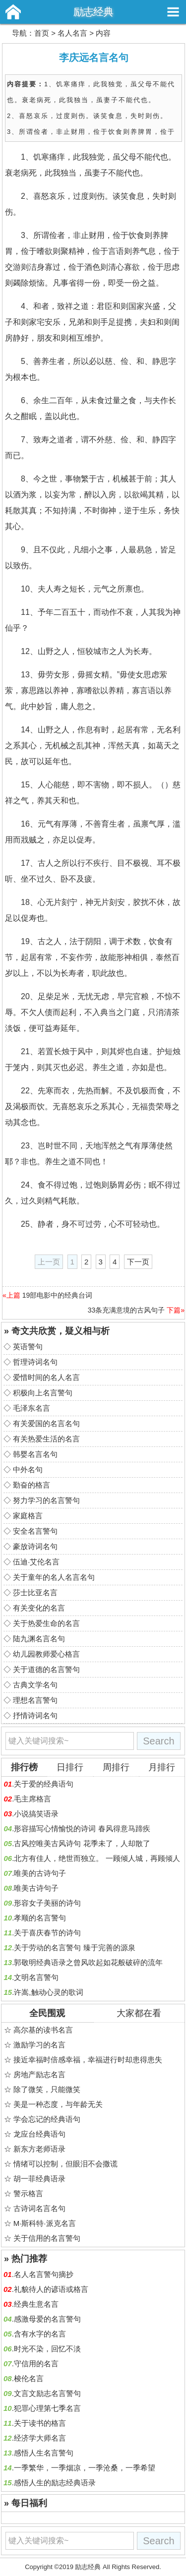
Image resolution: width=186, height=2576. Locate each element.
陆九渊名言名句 (39, 1638)
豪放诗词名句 (35, 1546)
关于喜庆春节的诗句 (47, 1932)
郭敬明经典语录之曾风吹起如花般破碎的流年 (88, 1962)
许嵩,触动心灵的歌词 (48, 1992)
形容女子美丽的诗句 (47, 1903)
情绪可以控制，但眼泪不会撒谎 (65, 2163)
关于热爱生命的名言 (46, 1623)
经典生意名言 (36, 2304)
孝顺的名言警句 (40, 1918)
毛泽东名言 (31, 1408)
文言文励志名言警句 (47, 2393)
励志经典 (93, 11)
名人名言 (72, 33)
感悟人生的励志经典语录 (55, 2482)
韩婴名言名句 (35, 1454)
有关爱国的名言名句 (46, 1423)
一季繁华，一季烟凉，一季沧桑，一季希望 (84, 2467)
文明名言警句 (36, 1977)
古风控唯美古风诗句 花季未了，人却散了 (82, 1843)
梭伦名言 (29, 2378)
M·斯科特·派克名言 (44, 2223)
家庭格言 (28, 1515)
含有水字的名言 (40, 2334)
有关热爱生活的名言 (46, 1439)
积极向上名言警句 (42, 1392)
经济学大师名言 (40, 2438)
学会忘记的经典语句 (46, 2119)
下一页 (138, 1262)
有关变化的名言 (39, 1608)
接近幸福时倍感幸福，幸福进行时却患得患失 (87, 2059)
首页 (41, 33)
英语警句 (28, 1346)
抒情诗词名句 (35, 1715)
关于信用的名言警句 (46, 2238)
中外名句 (28, 1469)
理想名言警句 (35, 1700)
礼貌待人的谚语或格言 (51, 2289)
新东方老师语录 (39, 2149)
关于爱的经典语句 (43, 1784)
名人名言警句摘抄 (43, 2274)
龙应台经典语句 (39, 2134)
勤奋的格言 (31, 1485)
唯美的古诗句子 (40, 1873)
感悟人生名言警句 (43, 2453)
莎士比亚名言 (35, 1592)
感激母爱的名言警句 (47, 2319)
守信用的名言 (36, 2363)
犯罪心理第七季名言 (47, 2408)
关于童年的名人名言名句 (54, 1577)
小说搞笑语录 (36, 1813)
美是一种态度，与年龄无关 (58, 2104)
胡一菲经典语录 (39, 2178)
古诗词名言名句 (39, 2208)
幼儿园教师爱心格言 (46, 1654)
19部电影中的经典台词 (57, 1295)
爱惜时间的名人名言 (46, 1377)
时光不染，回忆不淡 (47, 2348)
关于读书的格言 (40, 2423)
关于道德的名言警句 (46, 1669)
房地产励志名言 (39, 2074)
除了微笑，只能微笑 (46, 2089)
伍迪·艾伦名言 (36, 1562)
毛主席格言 (32, 1799)
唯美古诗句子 (36, 1888)
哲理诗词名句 (35, 1362)
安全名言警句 (35, 1531)
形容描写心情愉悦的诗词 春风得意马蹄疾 (82, 1828)
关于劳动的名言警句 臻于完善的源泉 (74, 1947)
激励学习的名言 (39, 2044)
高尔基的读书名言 (43, 2030)
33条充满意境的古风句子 (126, 1310)
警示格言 (28, 2193)
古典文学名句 (35, 1684)
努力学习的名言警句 (46, 1500)
